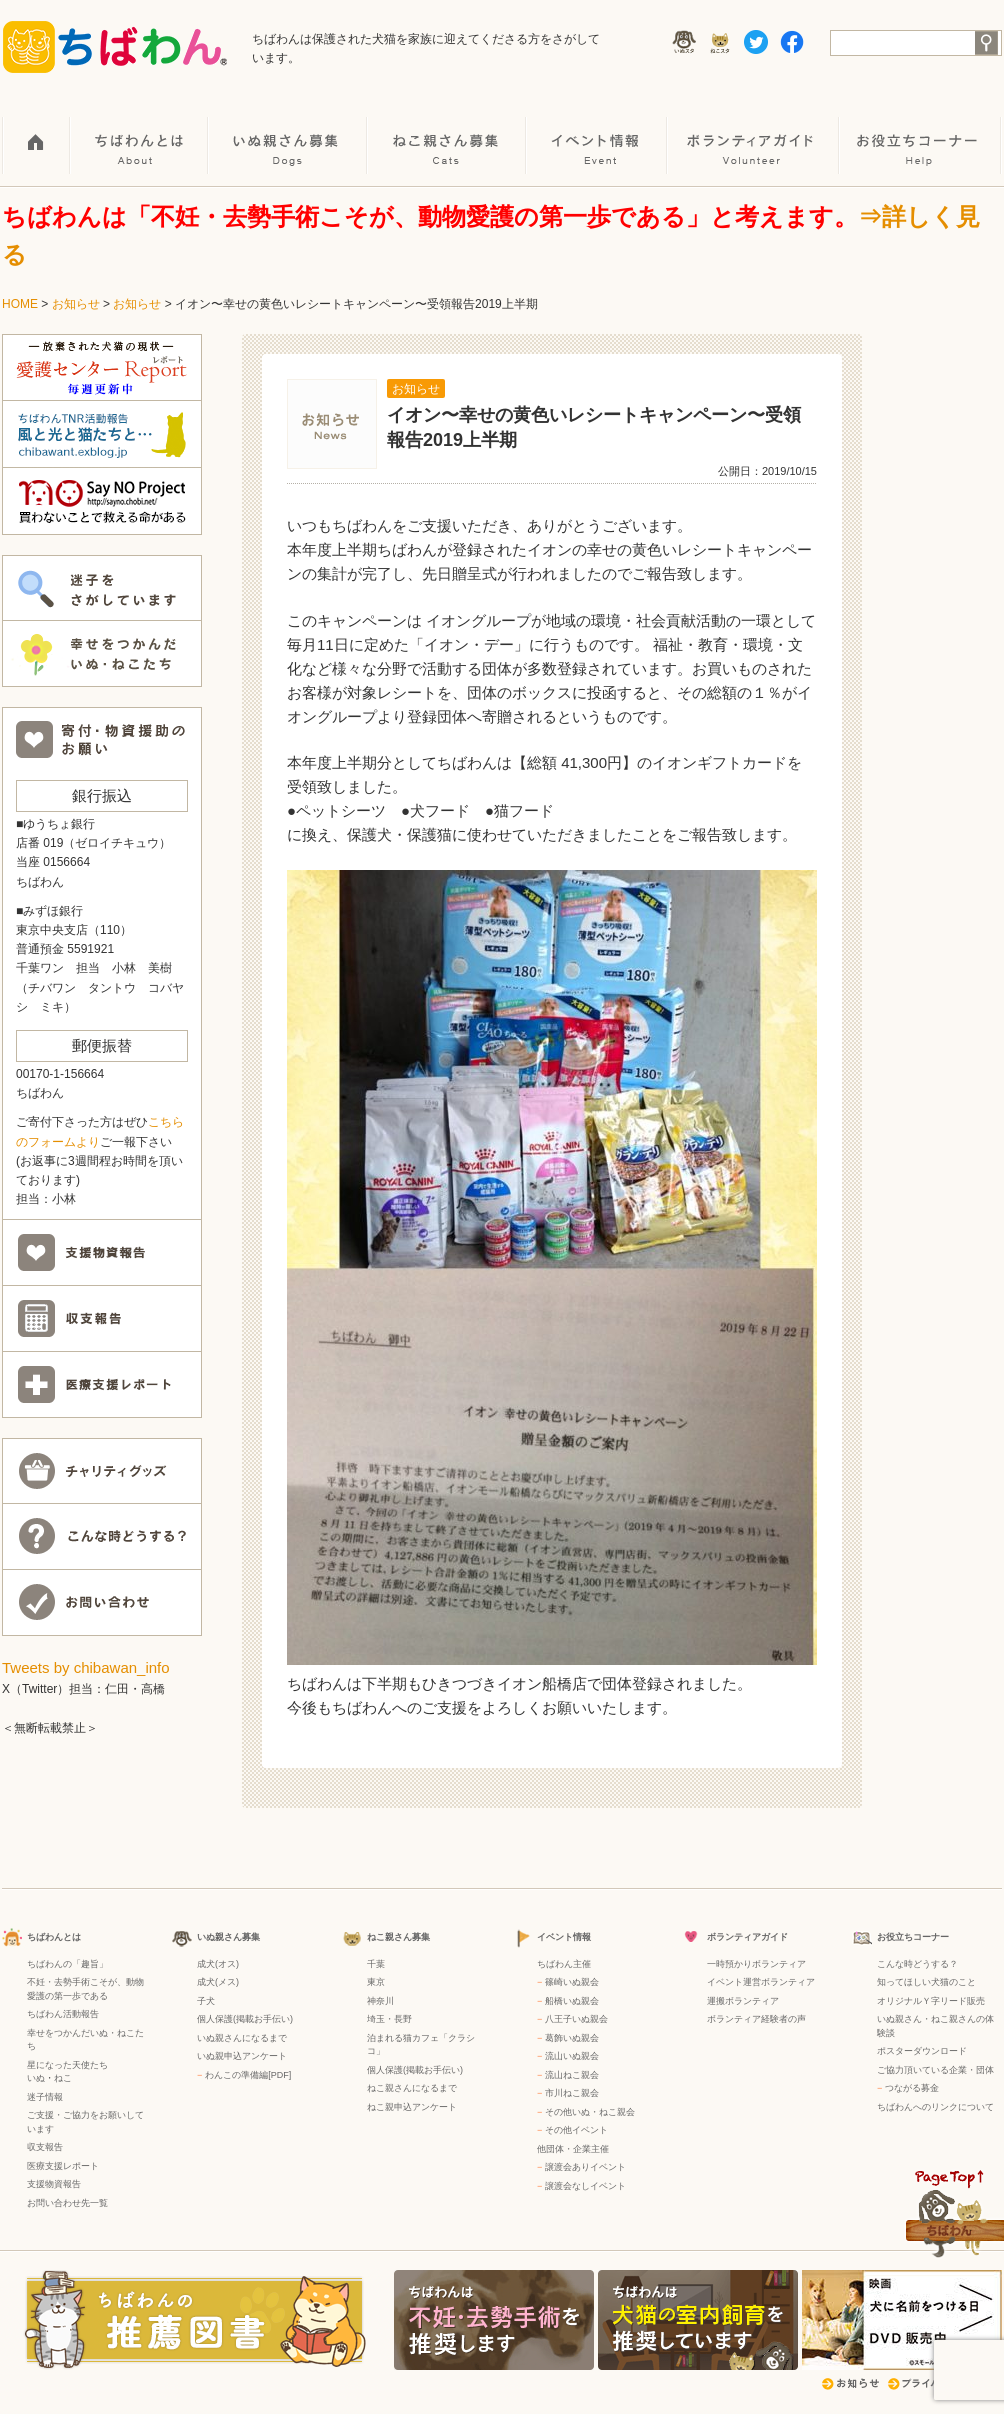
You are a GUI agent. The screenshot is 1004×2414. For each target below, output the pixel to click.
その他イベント (576, 2130)
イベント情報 (597, 131)
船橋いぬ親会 (572, 2001)
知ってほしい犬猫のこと (926, 1982)
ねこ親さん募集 (447, 131)
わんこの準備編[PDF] (248, 2075)
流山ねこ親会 (572, 2075)
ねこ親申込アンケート (412, 2107)
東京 (376, 1982)
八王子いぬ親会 (576, 2019)
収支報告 (45, 2147)
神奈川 (380, 2001)
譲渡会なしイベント (585, 2186)
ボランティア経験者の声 (756, 2019)
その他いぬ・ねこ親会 (590, 2112)
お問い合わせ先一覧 (67, 2203)
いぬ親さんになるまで (242, 2038)
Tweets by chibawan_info (86, 1667)
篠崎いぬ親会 (572, 1982)
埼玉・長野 (389, 2019)
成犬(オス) (218, 1964)
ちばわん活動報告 (63, 2014)
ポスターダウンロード (922, 2051)
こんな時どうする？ (917, 1964)
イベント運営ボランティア (761, 1982)
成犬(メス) (218, 1982)
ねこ (63, 2078)
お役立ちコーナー (921, 131)
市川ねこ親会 (572, 2093)
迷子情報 (45, 2097)
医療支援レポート (63, 2166)
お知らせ (76, 304)
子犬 (206, 2001)
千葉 (376, 1964)
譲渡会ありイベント (585, 2167)
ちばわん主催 (564, 1964)
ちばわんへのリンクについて (935, 2107)
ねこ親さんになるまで (412, 2088)
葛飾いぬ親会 (572, 2038)
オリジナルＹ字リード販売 (931, 2001)
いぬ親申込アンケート (242, 2056)
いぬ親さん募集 (288, 131)
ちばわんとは (140, 131)
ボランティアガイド (754, 131)
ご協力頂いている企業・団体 (935, 2070)
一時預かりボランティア (756, 1964)
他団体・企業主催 (573, 2149)
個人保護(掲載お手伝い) (245, 2019)
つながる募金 (912, 2088)
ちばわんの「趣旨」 (67, 1964)
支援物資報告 (54, 2184)
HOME (36, 131)
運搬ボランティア (743, 2001)
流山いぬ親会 (572, 2056)
